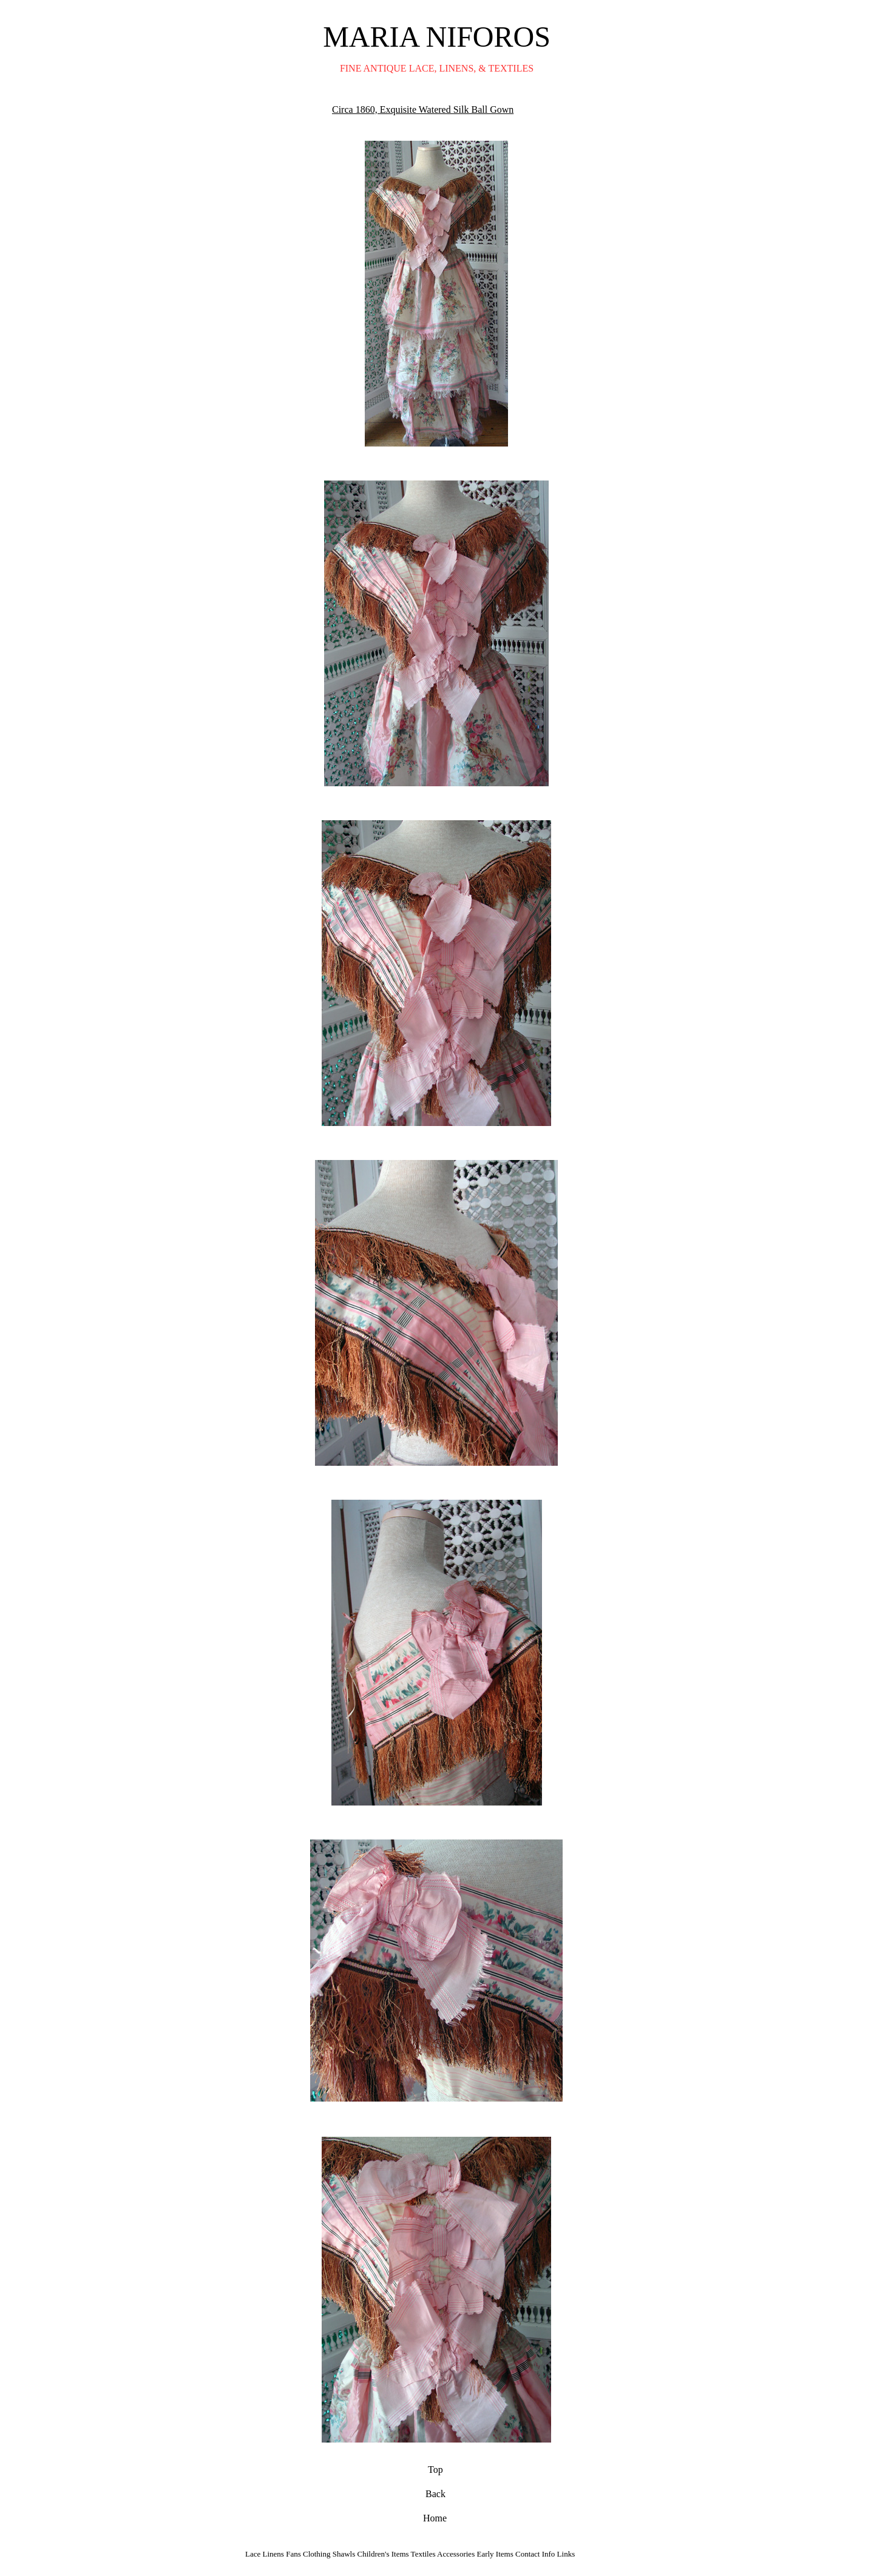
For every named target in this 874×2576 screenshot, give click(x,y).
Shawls (344, 2551)
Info (549, 2551)
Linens (273, 2551)
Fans (293, 2551)
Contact (527, 2551)
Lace (252, 2551)
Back (435, 2491)
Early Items (494, 2551)
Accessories (456, 2551)
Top (435, 2467)
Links (566, 2551)
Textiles (423, 2551)
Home (435, 2515)
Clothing (317, 2551)
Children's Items (383, 2551)
